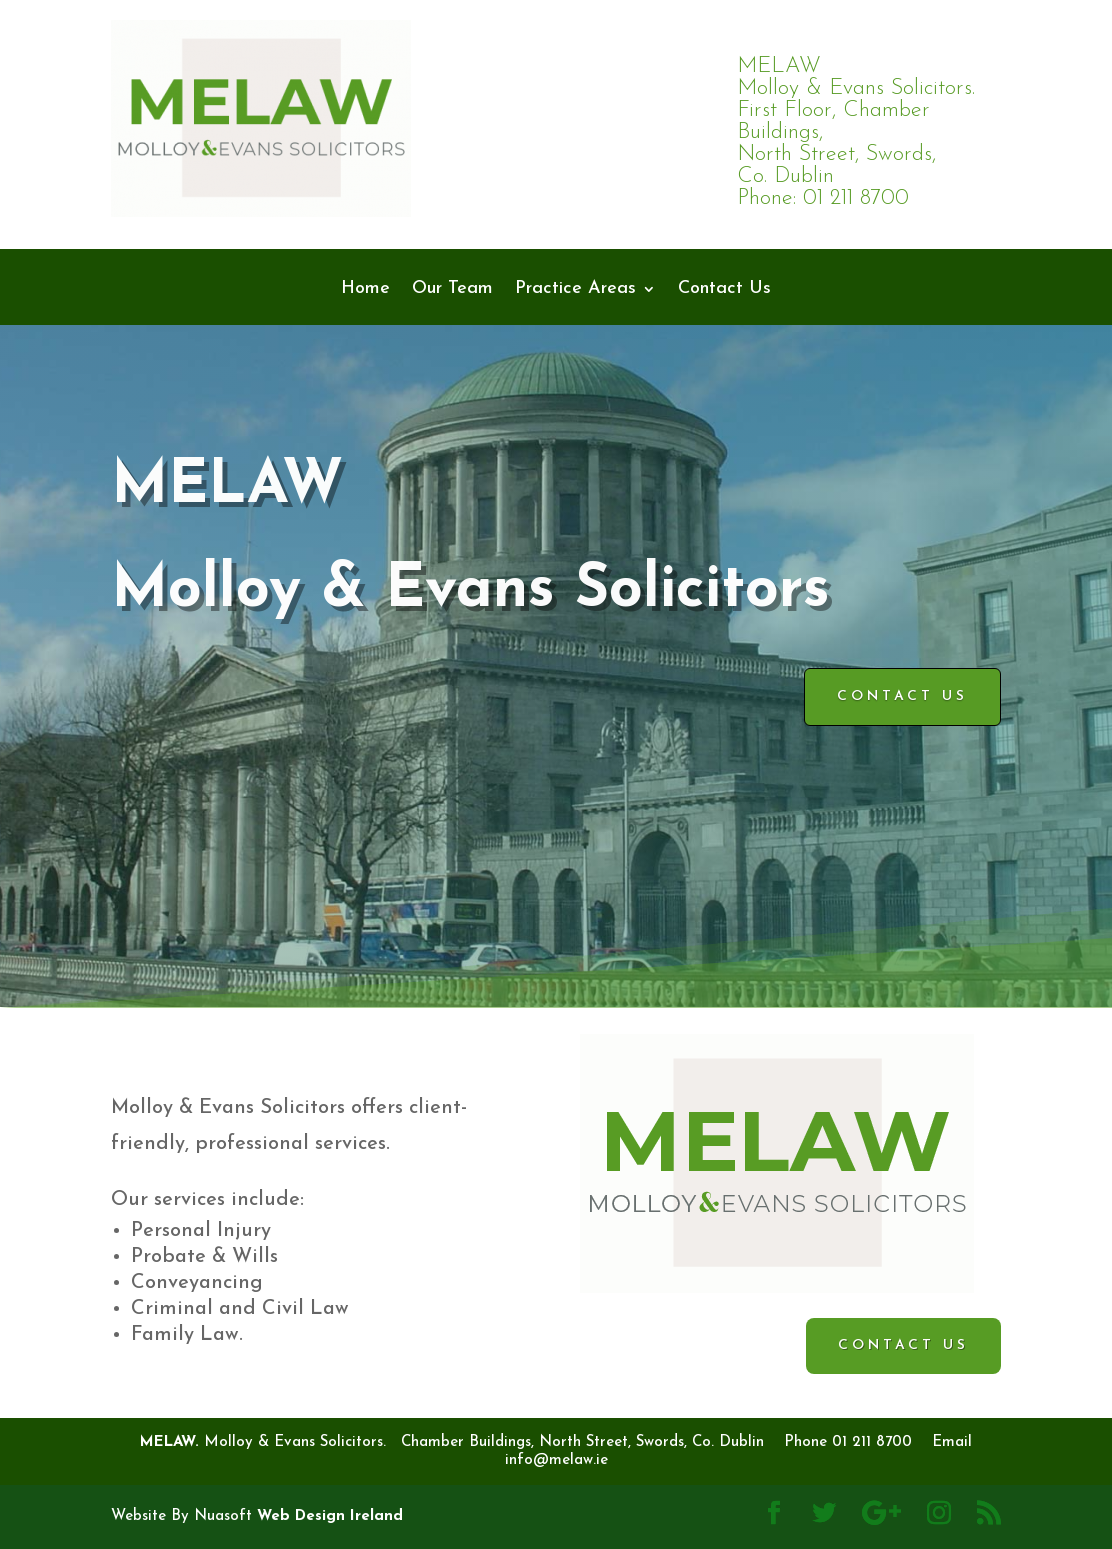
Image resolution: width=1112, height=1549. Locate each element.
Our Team (452, 290)
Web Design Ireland (330, 1516)
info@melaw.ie (556, 1460)
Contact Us (724, 290)
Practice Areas (575, 290)
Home (365, 290)
